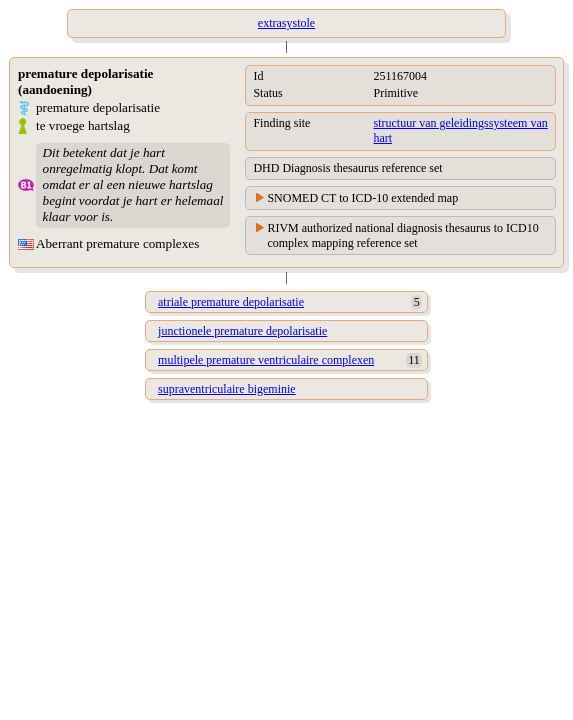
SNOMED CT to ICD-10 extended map (362, 198)
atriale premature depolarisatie (231, 302)
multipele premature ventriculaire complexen (266, 360)
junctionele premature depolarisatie (242, 331)
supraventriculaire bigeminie (227, 389)
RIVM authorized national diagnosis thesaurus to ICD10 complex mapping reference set (402, 235)
